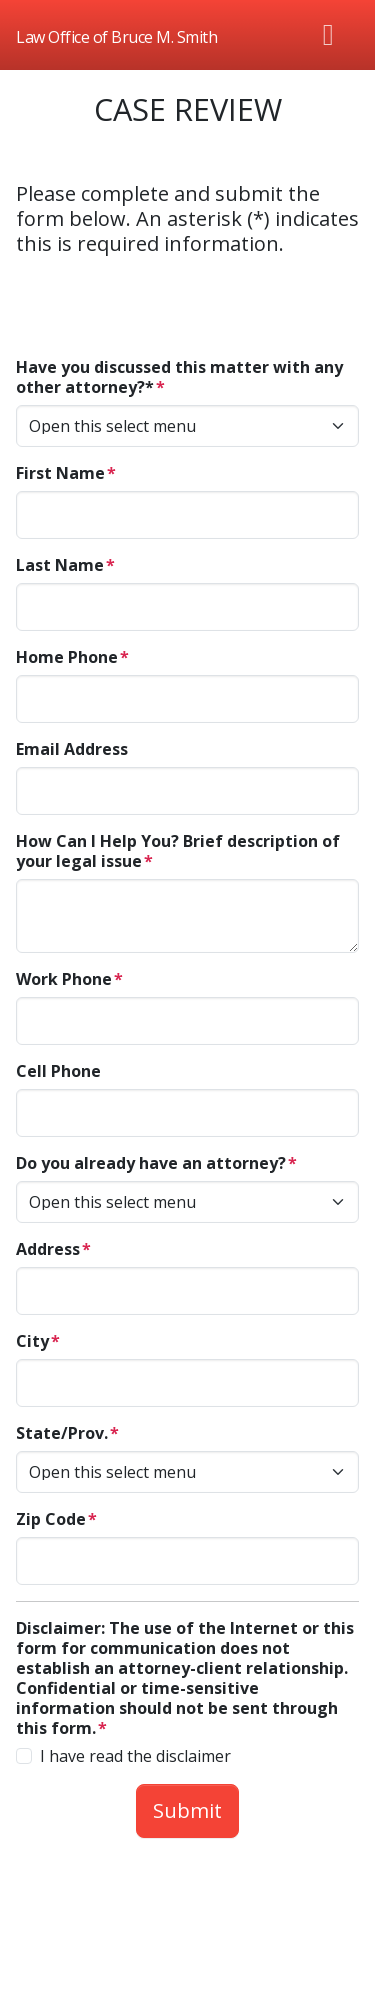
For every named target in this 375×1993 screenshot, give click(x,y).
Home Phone (67, 657)
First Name (60, 473)
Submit (187, 1810)
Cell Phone (58, 1071)
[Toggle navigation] (329, 35)
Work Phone (64, 979)
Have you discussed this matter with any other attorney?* (179, 377)
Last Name (60, 565)
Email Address (72, 749)
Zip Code (51, 1519)
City (32, 1341)
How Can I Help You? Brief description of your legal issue (178, 851)
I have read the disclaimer (135, 1756)
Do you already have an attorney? (151, 1163)
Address (48, 1249)
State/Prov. (62, 1433)
